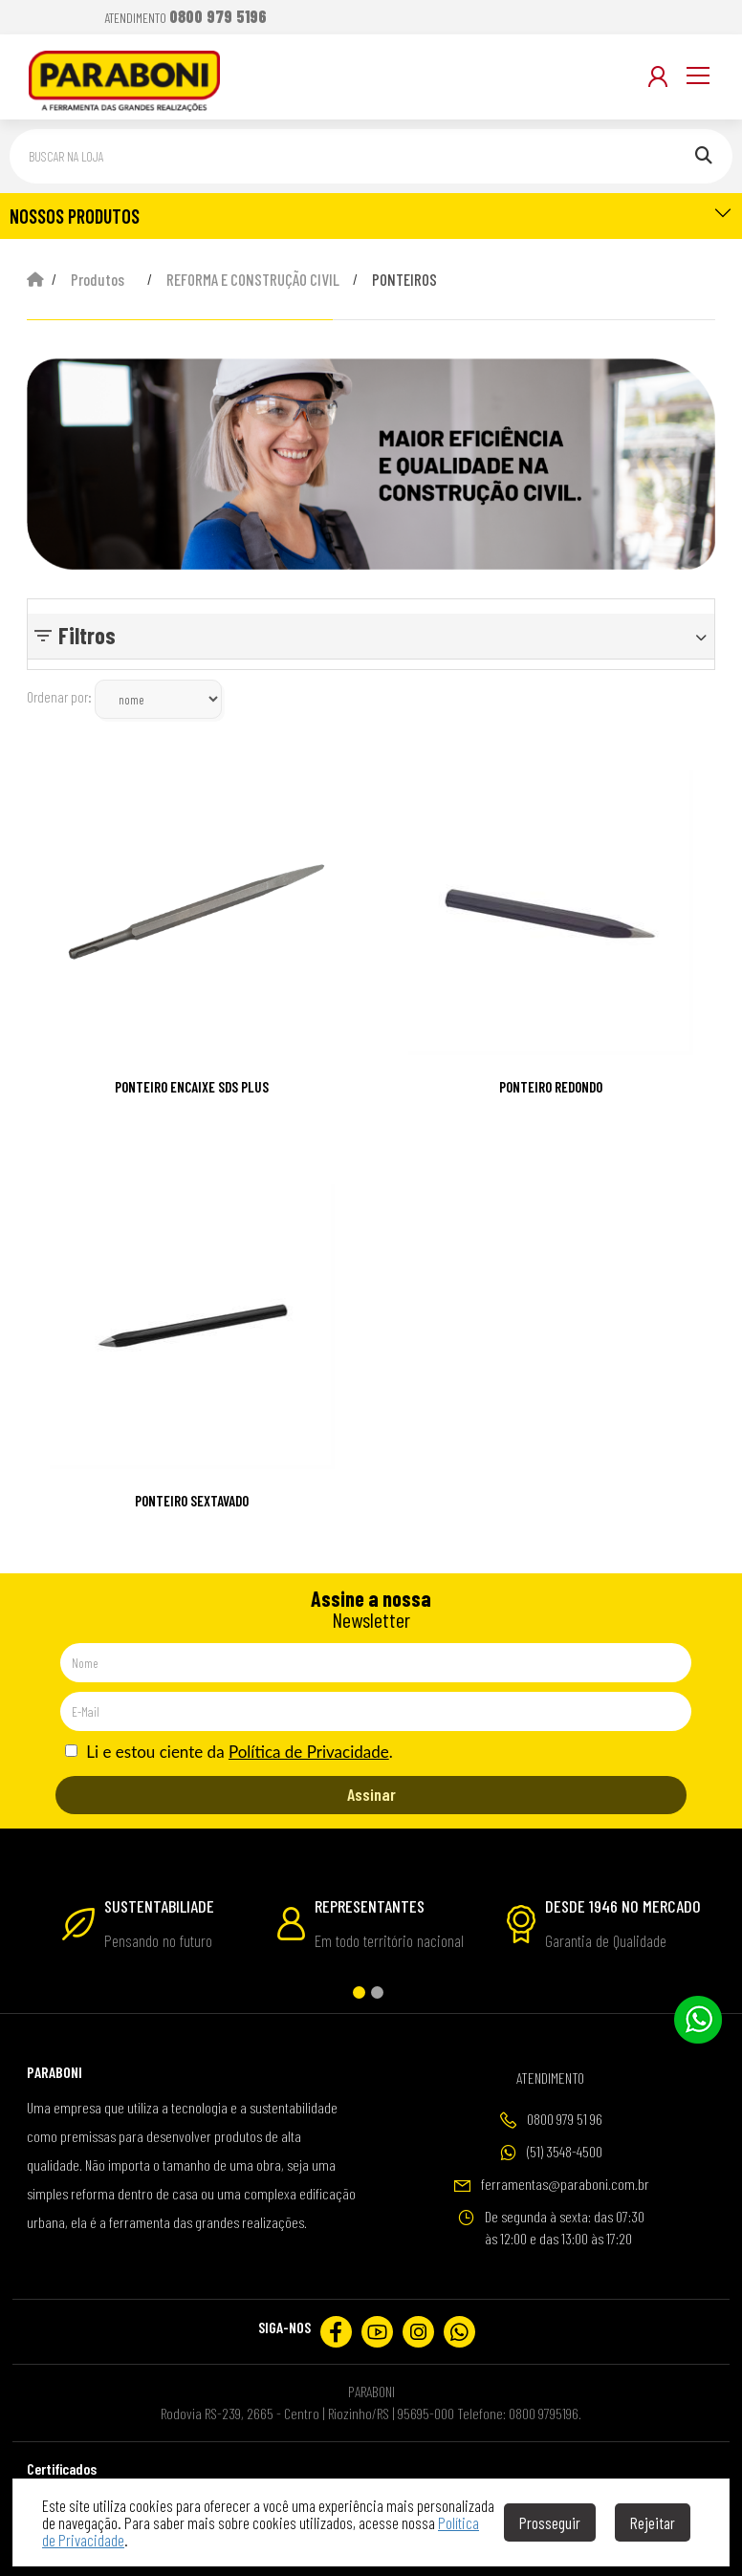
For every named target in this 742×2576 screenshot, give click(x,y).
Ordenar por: (59, 696)
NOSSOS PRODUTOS (371, 215)
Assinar (371, 1794)
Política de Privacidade (309, 1752)
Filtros (87, 635)
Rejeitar (652, 2522)
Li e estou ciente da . (229, 1752)
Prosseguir (549, 2522)
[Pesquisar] (704, 156)
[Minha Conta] (658, 76)
